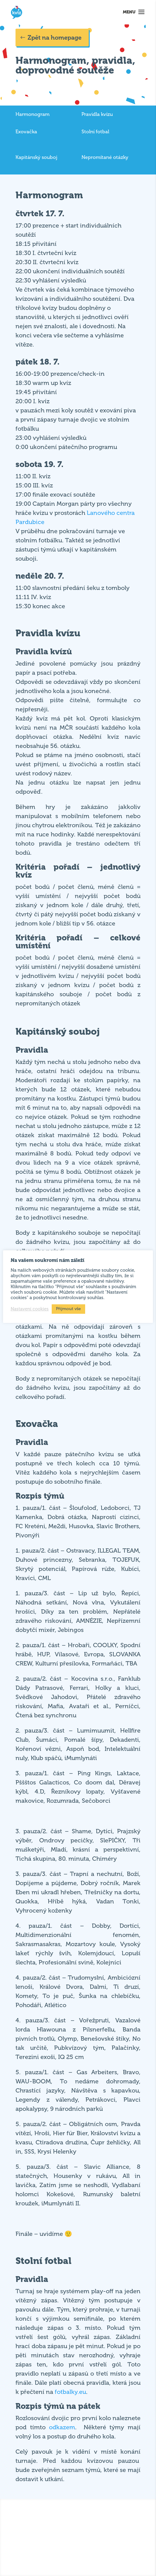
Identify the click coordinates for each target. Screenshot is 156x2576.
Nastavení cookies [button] (30, 1309)
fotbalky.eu (70, 2391)
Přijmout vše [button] (68, 1308)
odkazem (62, 2427)
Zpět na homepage (54, 37)
